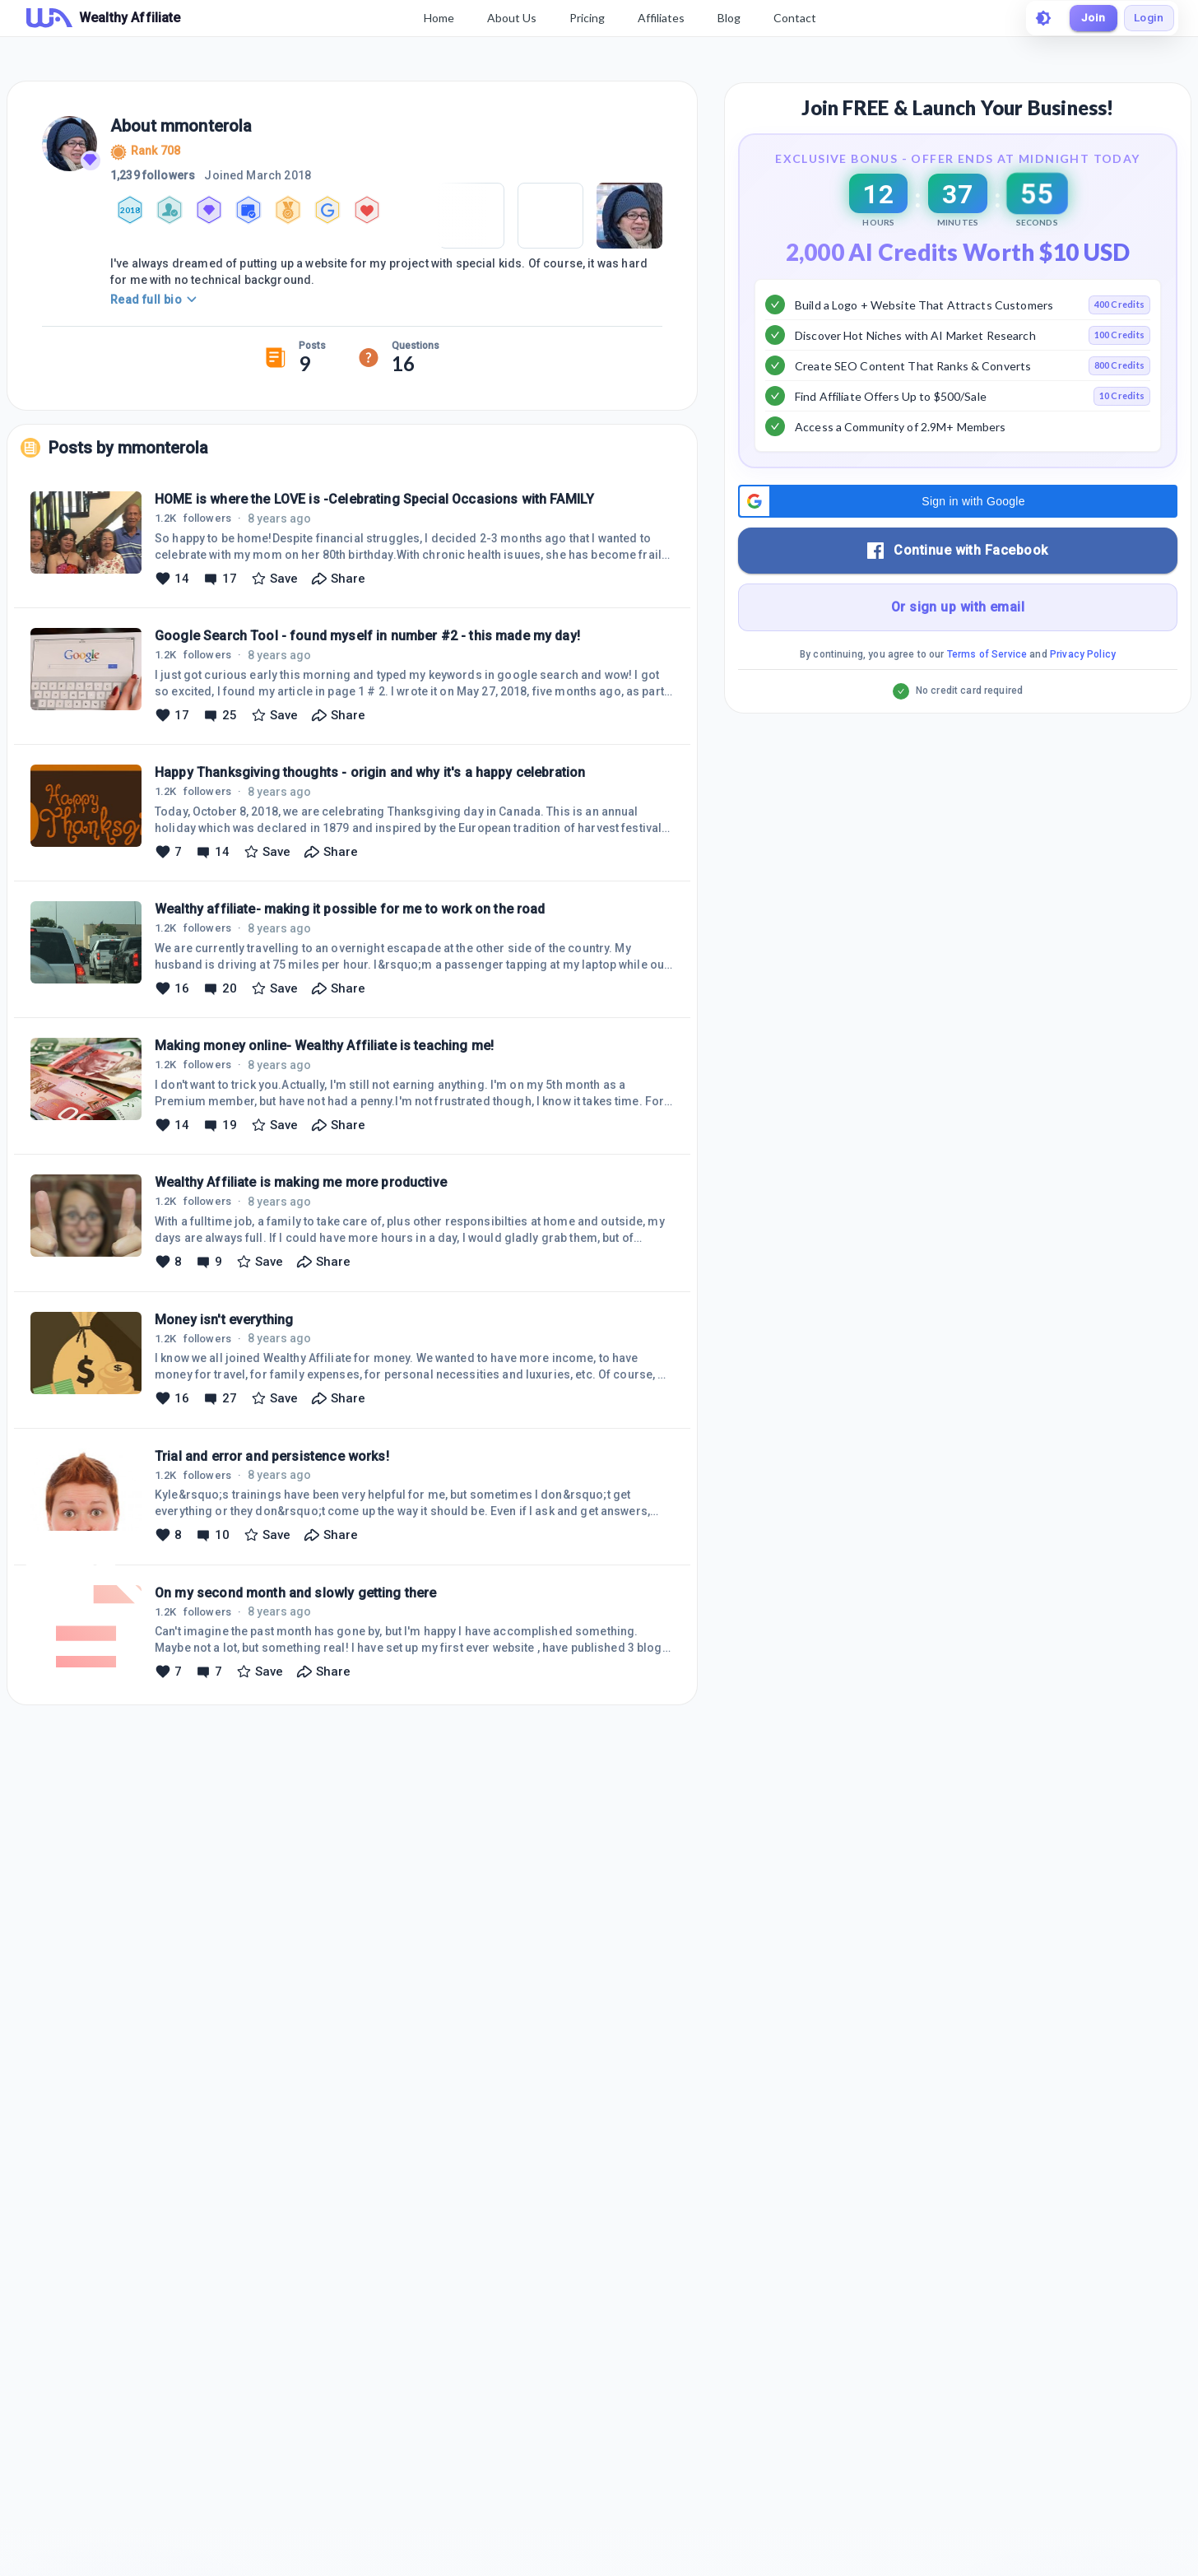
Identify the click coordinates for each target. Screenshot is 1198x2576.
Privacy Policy (1083, 695)
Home (436, 18)
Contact (792, 18)
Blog (726, 18)
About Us (509, 18)
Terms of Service (987, 695)
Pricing (584, 18)
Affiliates (658, 18)
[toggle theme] (1038, 18)
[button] (957, 542)
